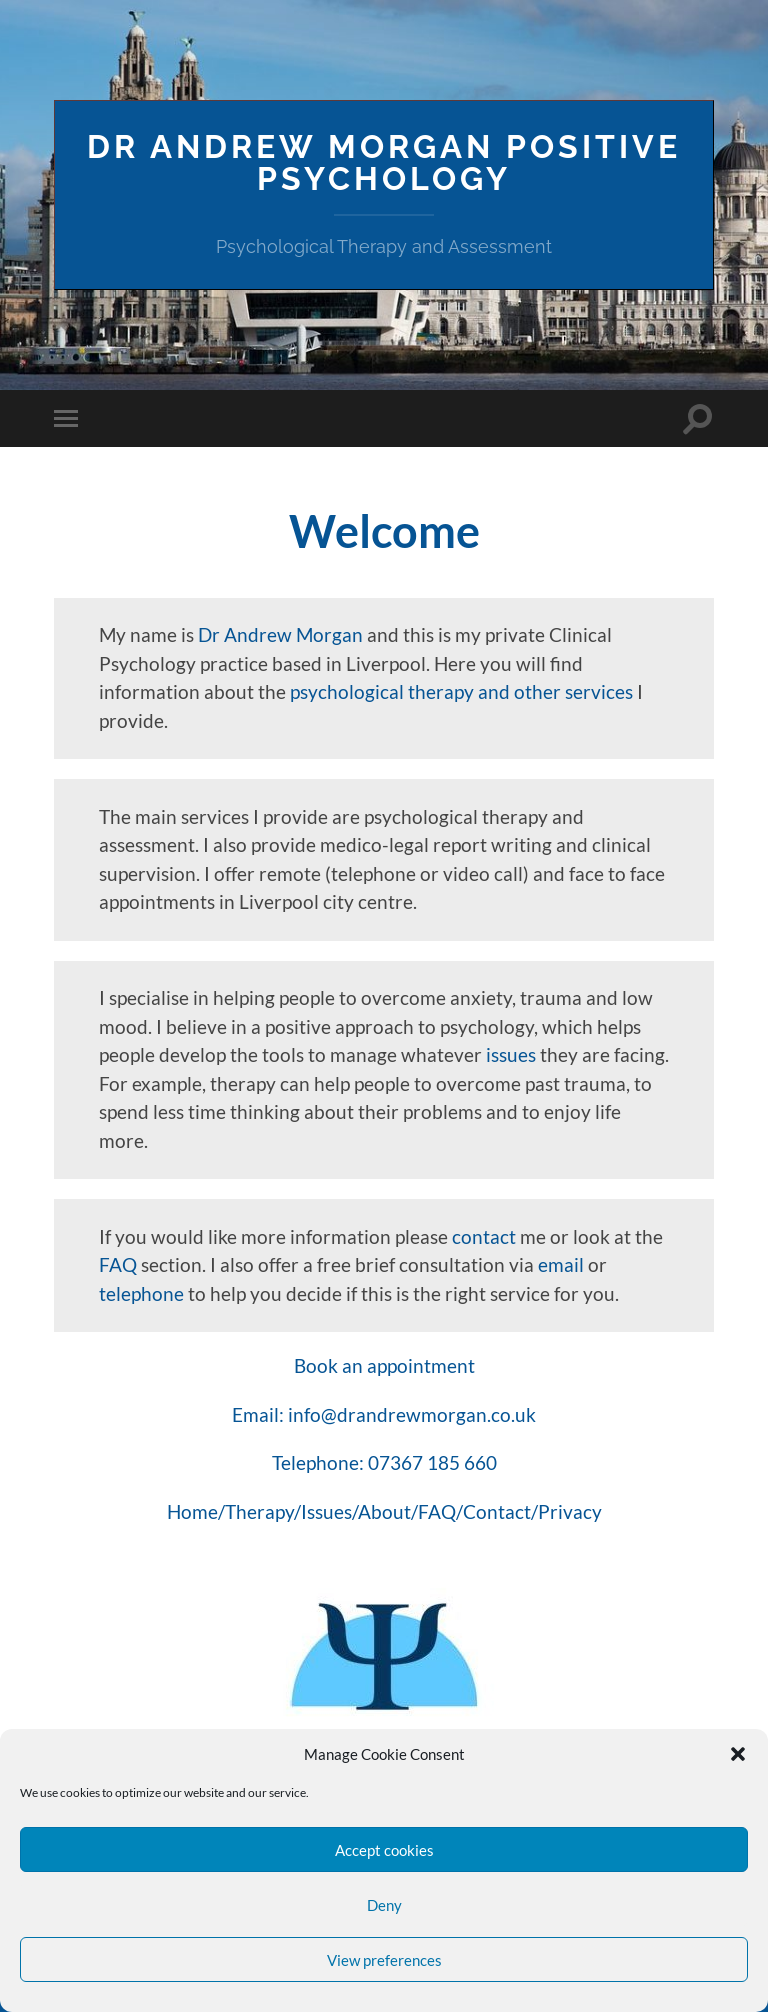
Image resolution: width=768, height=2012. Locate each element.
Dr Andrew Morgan (280, 634)
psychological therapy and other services (461, 691)
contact (484, 1236)
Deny (384, 1905)
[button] (738, 1754)
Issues (326, 1511)
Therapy (259, 1511)
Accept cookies (384, 1850)
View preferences (384, 1960)
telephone (141, 1293)
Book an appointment (384, 1365)
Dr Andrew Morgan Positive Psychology (384, 162)
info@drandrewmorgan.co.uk (412, 1414)
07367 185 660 (432, 1462)
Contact (497, 1511)
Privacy (570, 1511)
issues (511, 1054)
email (561, 1264)
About (384, 1511)
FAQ (118, 1264)
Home (192, 1511)
